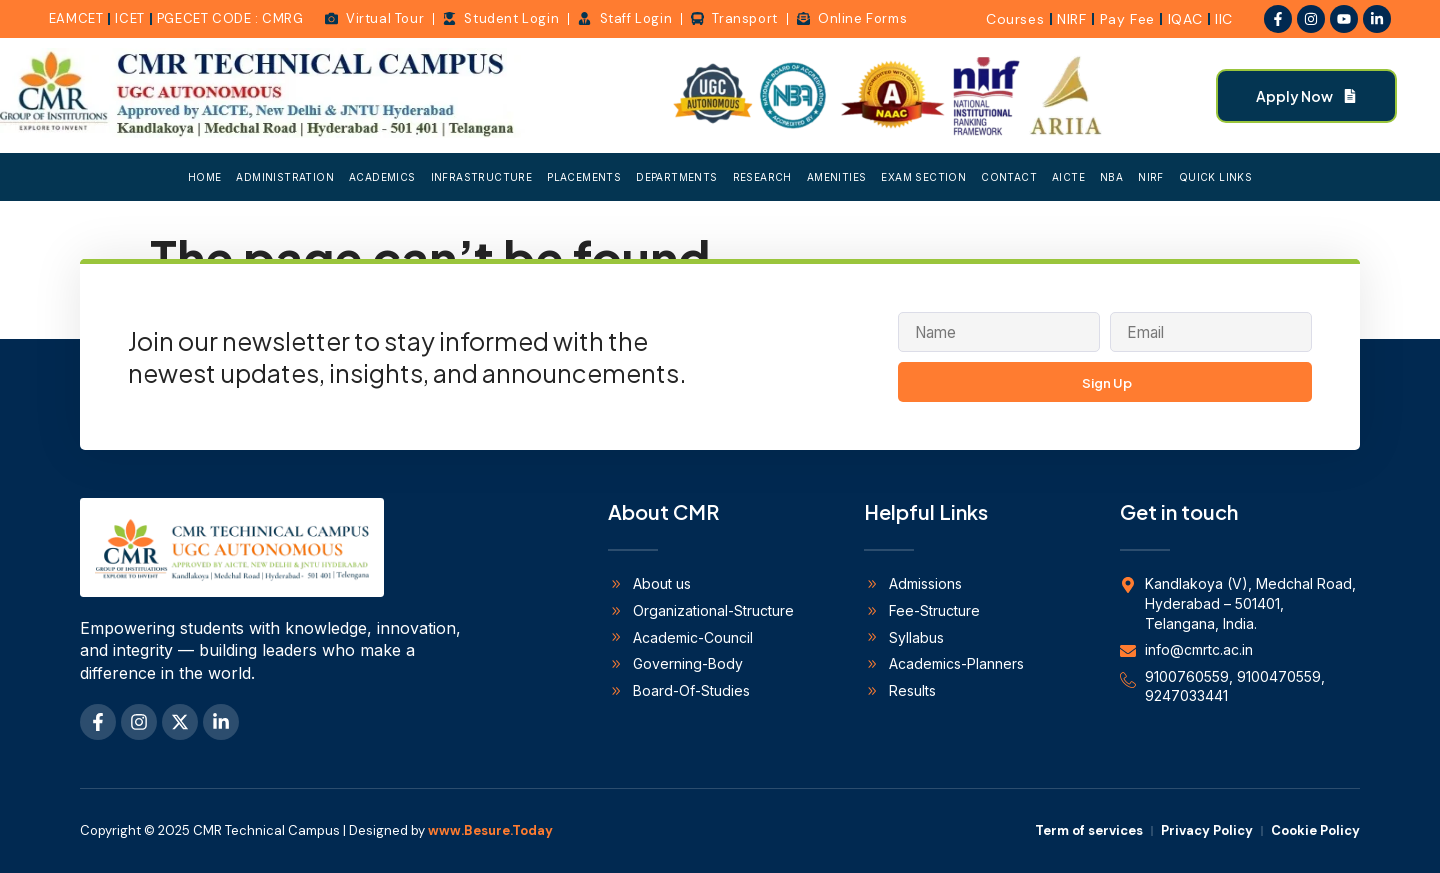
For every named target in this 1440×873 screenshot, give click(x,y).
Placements (584, 177)
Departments (676, 177)
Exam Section (923, 177)
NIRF (1151, 177)
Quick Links (1215, 177)
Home (205, 177)
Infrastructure (482, 177)
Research (762, 177)
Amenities (837, 177)
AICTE (1068, 177)
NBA (1111, 177)
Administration (285, 177)
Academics (382, 177)
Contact (1009, 177)
